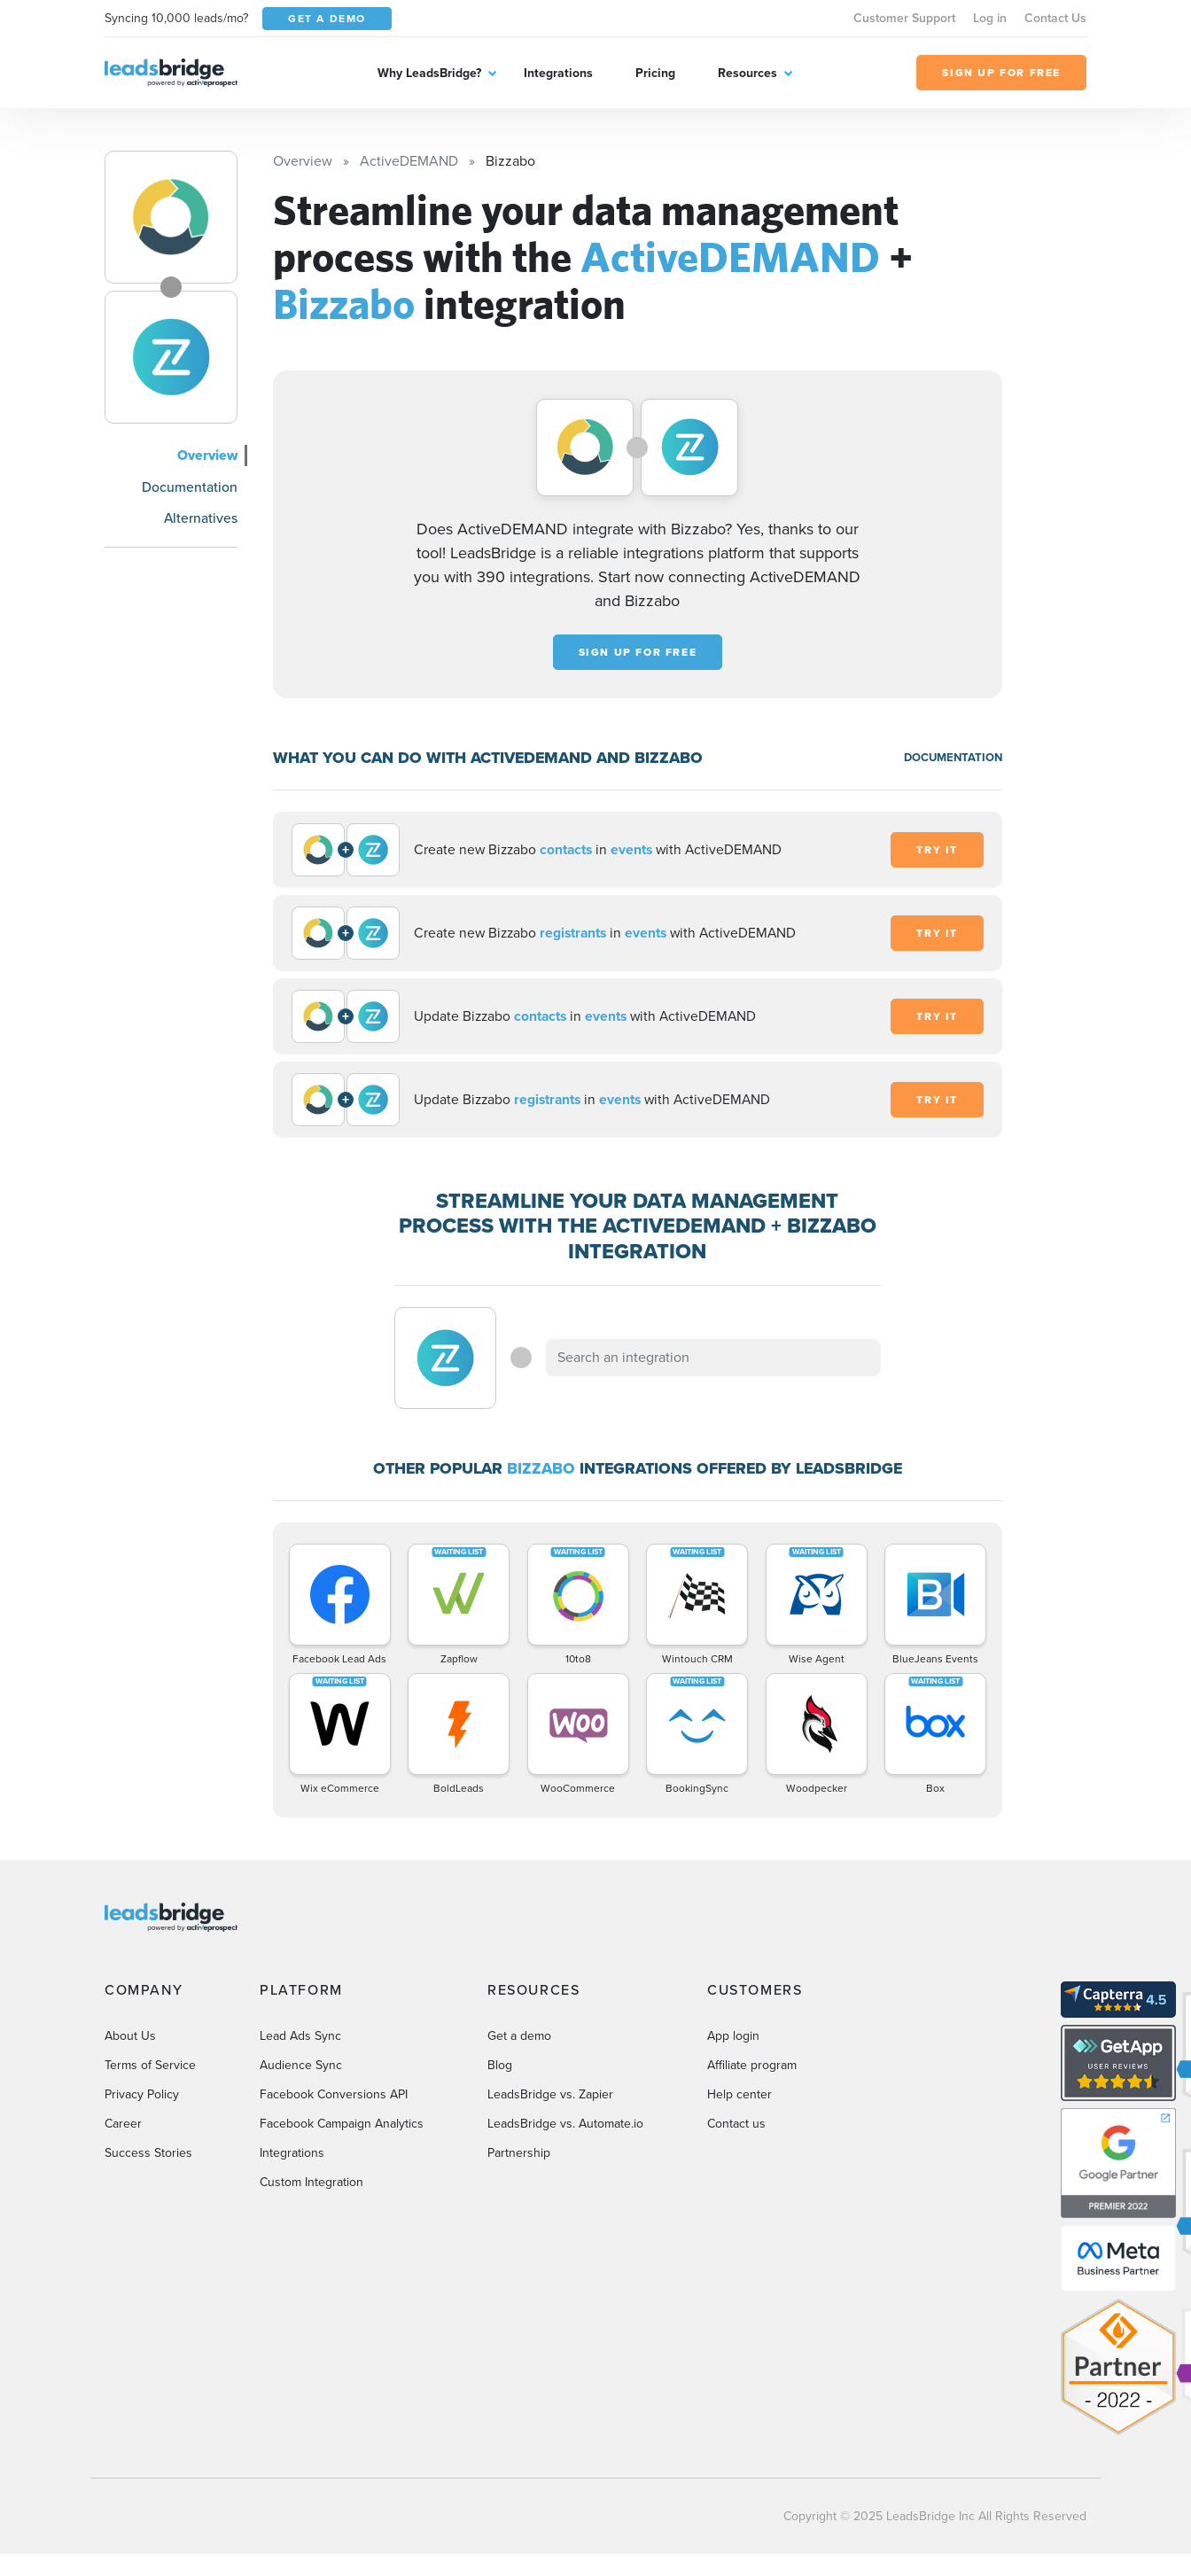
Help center (739, 2094)
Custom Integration (311, 2182)
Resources (747, 73)
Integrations (558, 73)
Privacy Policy (142, 2094)
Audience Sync (301, 2065)
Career (123, 2123)
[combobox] (713, 1357)
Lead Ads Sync (300, 2036)
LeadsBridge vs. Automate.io (565, 2123)
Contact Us (1055, 18)
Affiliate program (752, 2065)
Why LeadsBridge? (429, 73)
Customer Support (904, 18)
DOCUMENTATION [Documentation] (953, 757)
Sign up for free (638, 652)
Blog (499, 2065)
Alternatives (200, 518)
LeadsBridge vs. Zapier (550, 2094)
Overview (207, 455)
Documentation (189, 487)
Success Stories (148, 2153)
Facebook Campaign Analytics (342, 2123)
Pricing (655, 73)
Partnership (518, 2153)
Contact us (736, 2123)
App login (733, 2036)
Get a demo (519, 2036)
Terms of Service (150, 2065)
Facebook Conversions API (334, 2094)
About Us (130, 2036)
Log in (990, 18)
